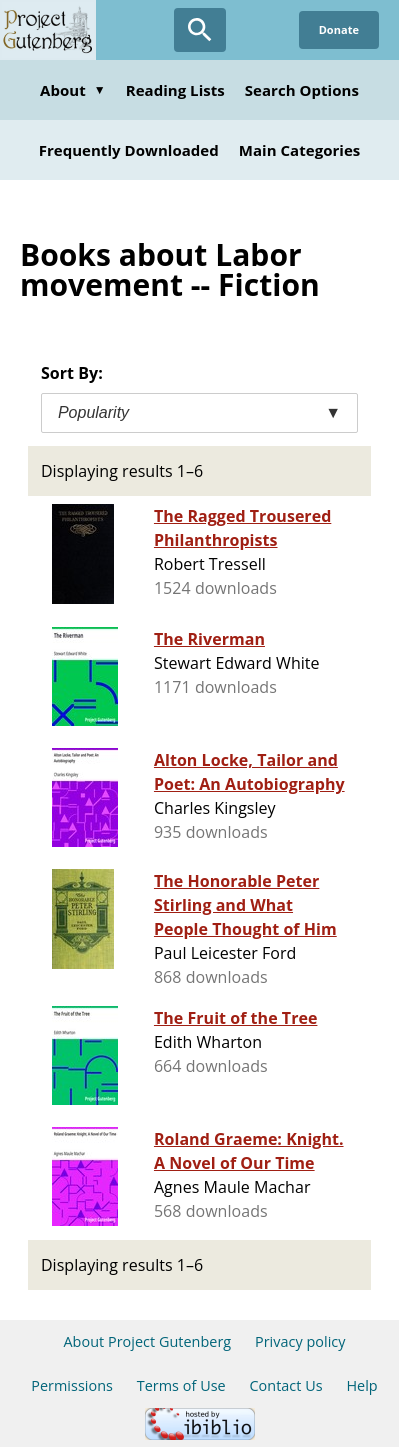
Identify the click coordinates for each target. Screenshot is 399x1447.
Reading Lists (175, 90)
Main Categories (300, 150)
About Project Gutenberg (147, 1341)
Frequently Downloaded (129, 150)
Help (361, 1385)
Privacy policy (300, 1341)
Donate (339, 29)
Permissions (72, 1385)
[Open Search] (200, 30)
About (73, 90)
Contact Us (285, 1385)
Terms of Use (181, 1385)
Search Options (302, 90)
